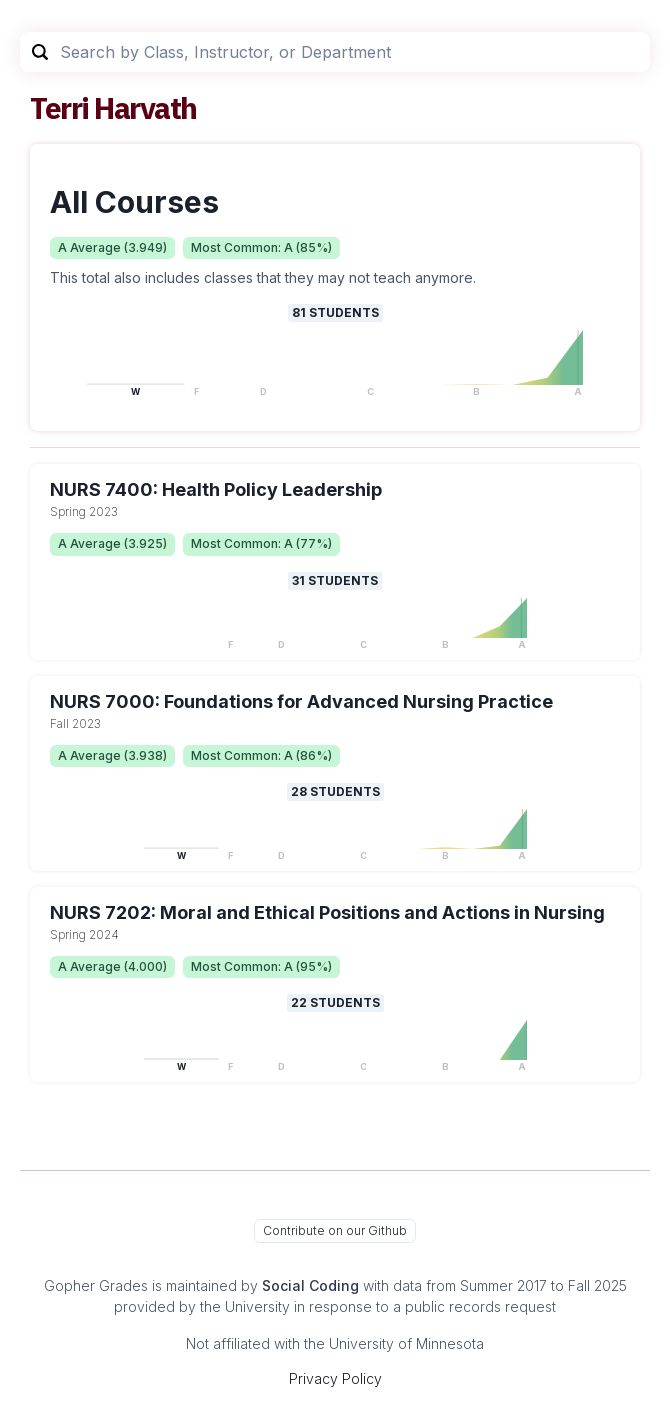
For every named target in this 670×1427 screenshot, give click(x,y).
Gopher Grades (96, 1285)
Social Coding (310, 1285)
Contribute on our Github (335, 1230)
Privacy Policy (335, 1378)
